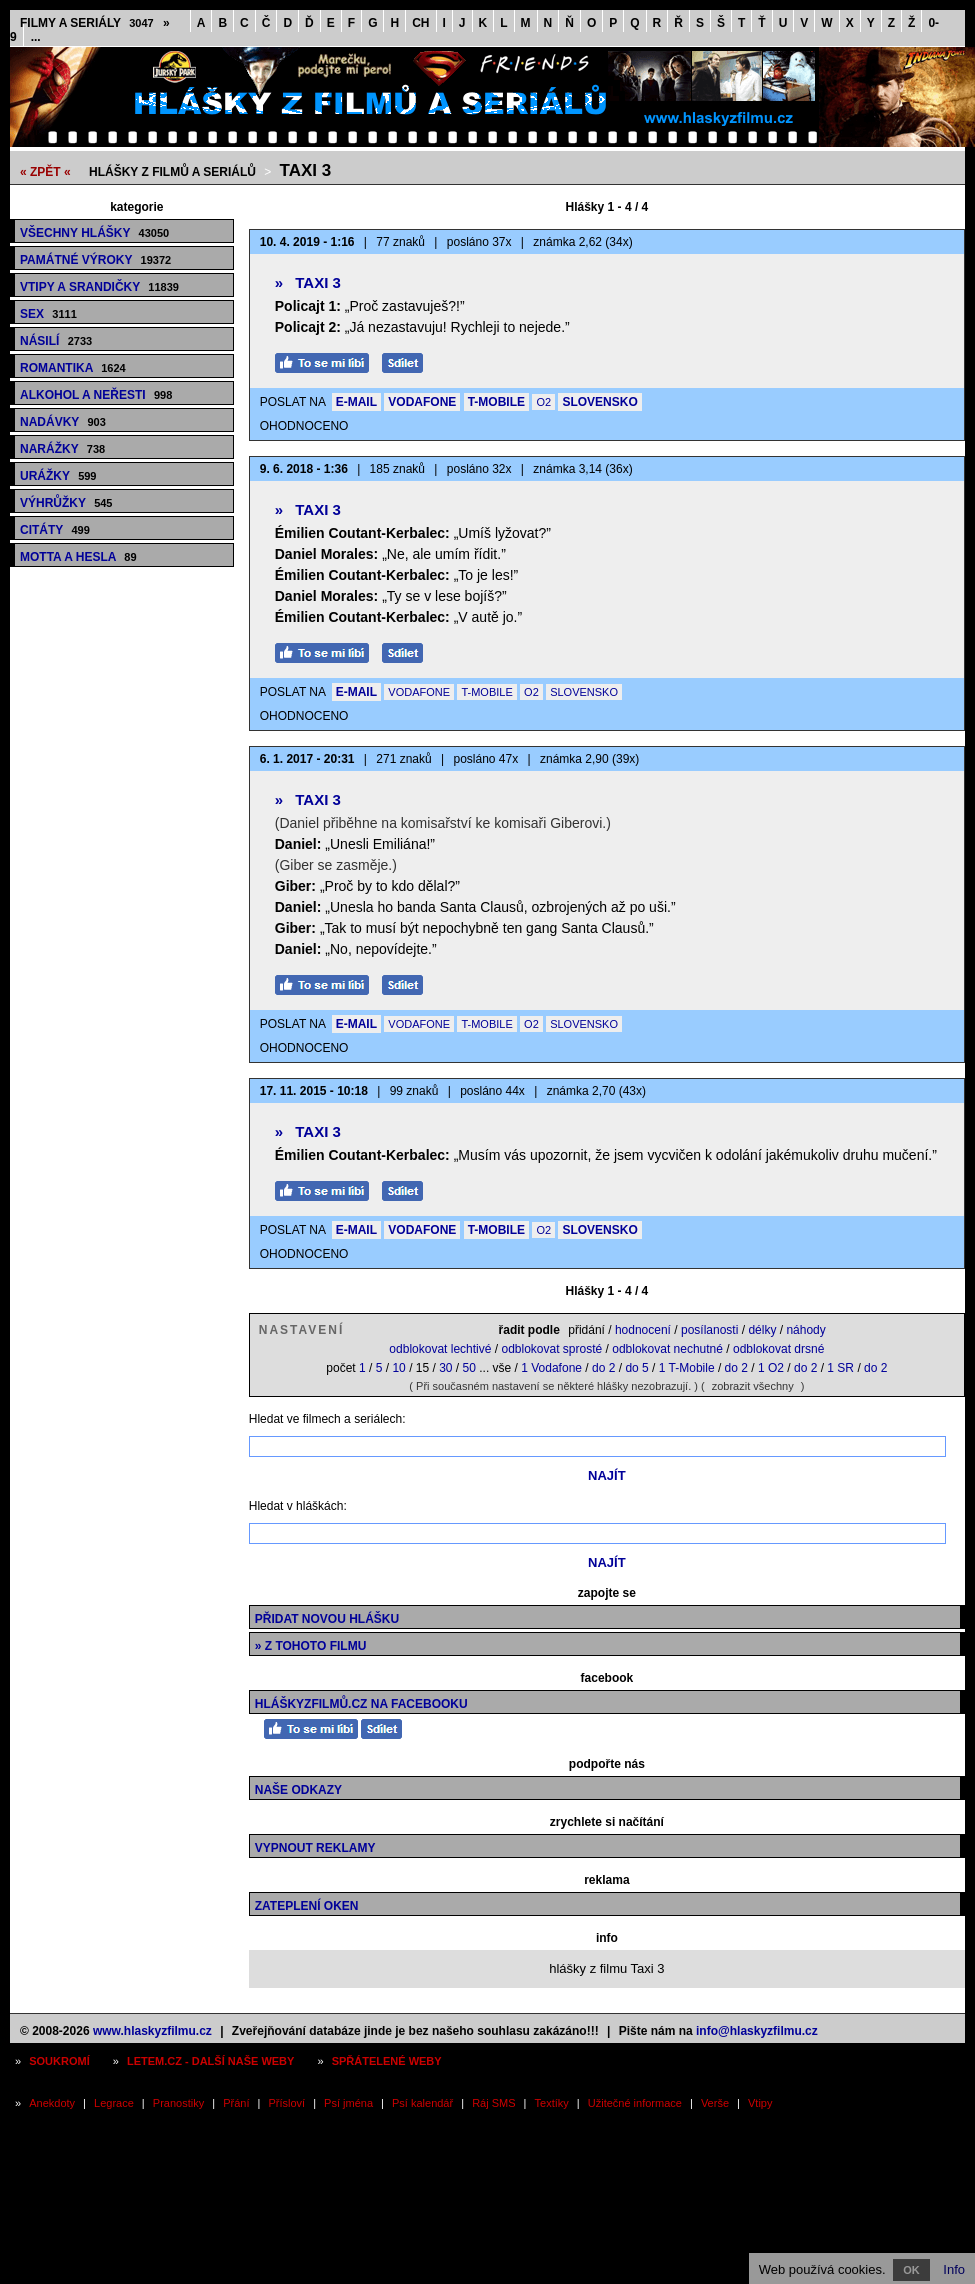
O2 (543, 402)
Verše (715, 2103)
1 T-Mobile (687, 1368)
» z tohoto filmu (311, 1646)
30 (445, 1368)
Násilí (56, 341)
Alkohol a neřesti (96, 395)
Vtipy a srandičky (99, 287)
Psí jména (348, 2103)
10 (398, 1368)
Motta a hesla (78, 557)
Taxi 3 (306, 170)
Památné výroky (95, 260)
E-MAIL (356, 402)
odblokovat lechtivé (440, 1349)
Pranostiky (178, 2103)
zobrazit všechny (753, 1386)
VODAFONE (422, 402)
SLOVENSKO (599, 402)
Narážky (62, 449)
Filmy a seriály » (95, 23)
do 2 (603, 1368)
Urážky (58, 476)
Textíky (552, 2103)
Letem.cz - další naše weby (210, 2061)
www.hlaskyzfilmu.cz (152, 2031)
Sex (48, 314)
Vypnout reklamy (315, 1848)
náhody (805, 1330)
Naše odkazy (298, 1790)
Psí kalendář (422, 2103)
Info (954, 2269)
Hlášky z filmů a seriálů (172, 172)
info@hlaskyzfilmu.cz (757, 2031)
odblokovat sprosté (551, 1349)
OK (911, 2270)
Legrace (114, 2103)
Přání (236, 2103)
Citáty (55, 530)
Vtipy (760, 2103)
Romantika (73, 368)
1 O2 (771, 1368)
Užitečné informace (635, 2103)
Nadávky (63, 422)
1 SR (840, 1368)
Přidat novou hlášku (327, 1619)
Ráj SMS (493, 2103)
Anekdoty (52, 2103)
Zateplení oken (307, 1906)
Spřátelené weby (387, 2061)
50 (469, 1368)
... (36, 37)
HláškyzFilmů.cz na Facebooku (361, 1704)
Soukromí (59, 2061)
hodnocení (643, 1330)
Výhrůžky (66, 503)
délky (762, 1330)
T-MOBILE (496, 402)
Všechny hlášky (94, 233)
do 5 (636, 1368)
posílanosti (709, 1330)
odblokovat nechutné (667, 1349)
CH (420, 23)
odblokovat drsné (778, 1349)
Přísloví (286, 2103)
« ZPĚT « (45, 172)
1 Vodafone (551, 1368)
